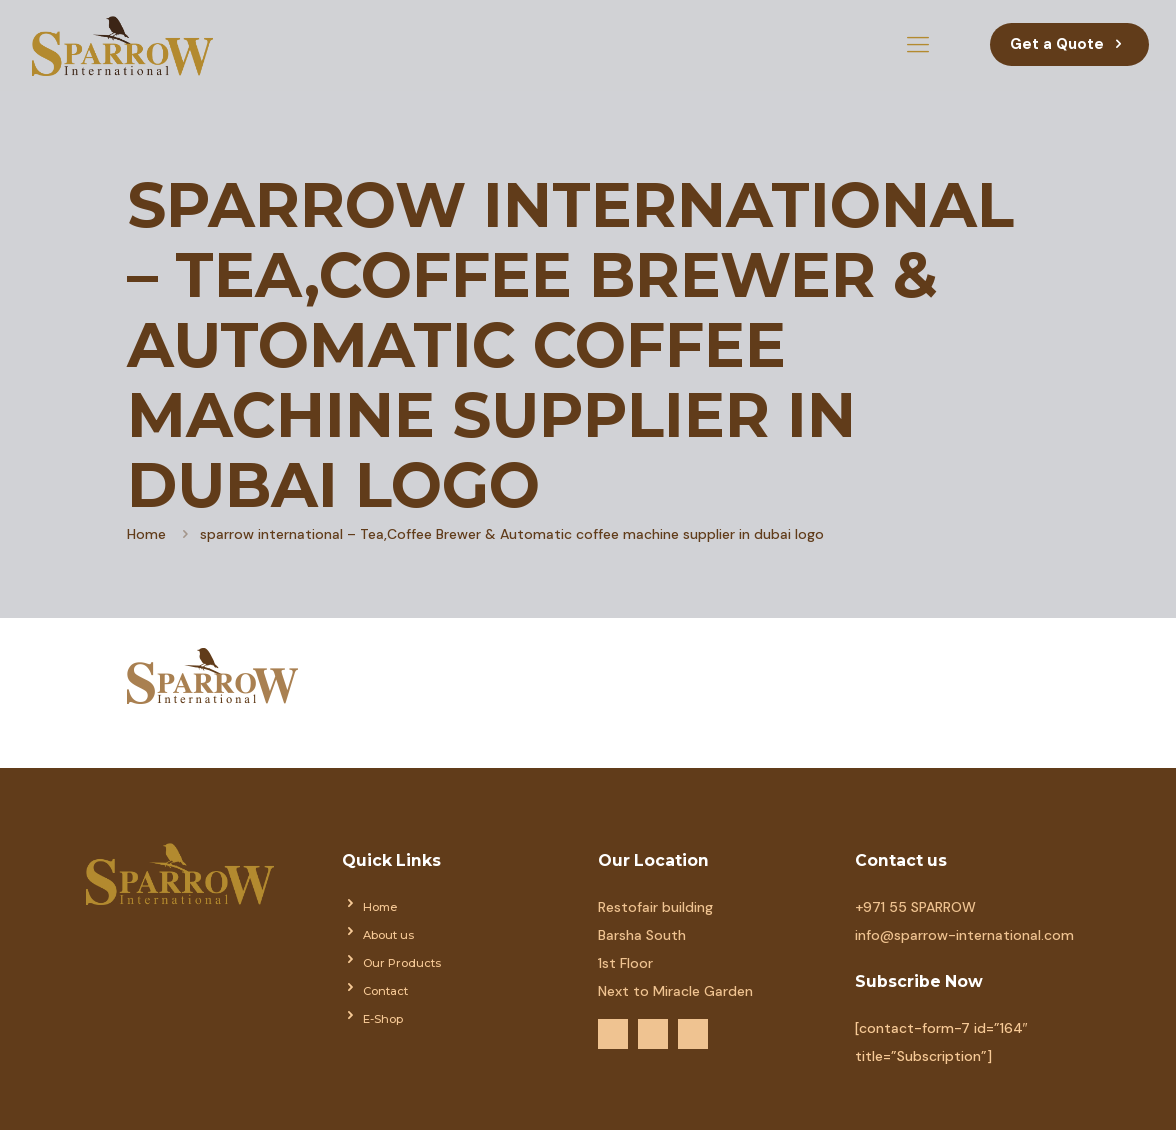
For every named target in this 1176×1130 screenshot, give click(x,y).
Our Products (402, 963)
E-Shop (383, 1019)
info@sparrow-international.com (964, 935)
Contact (385, 991)
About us (388, 935)
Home (146, 534)
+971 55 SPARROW (915, 907)
